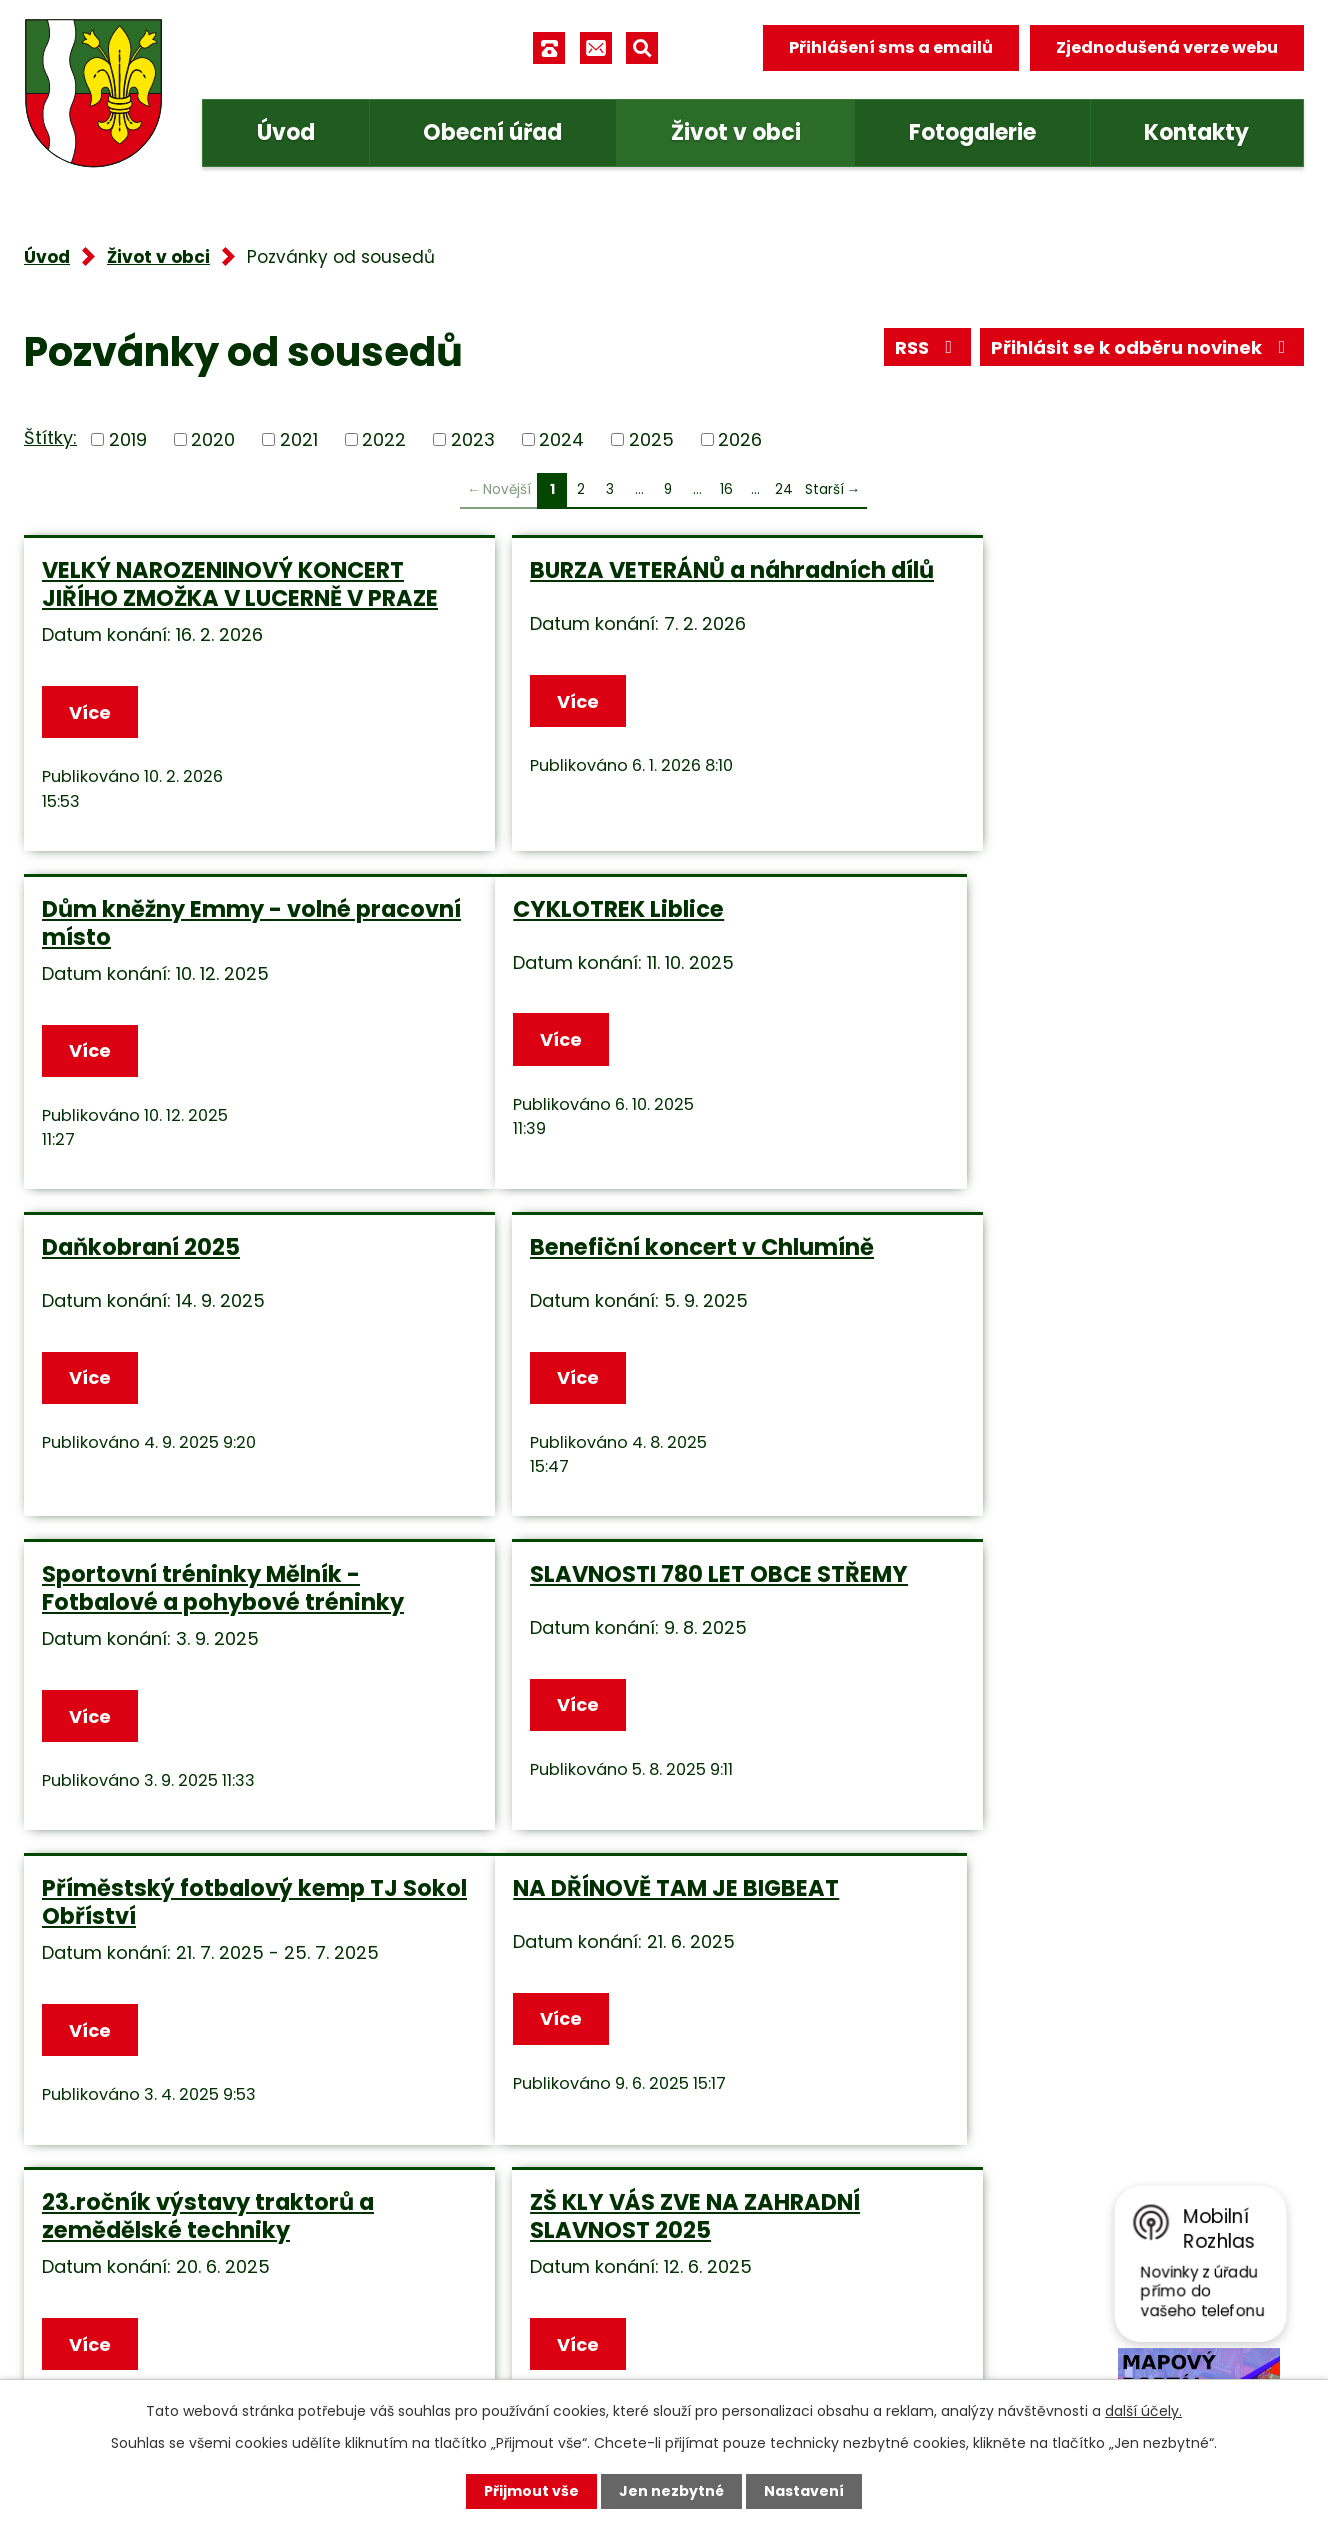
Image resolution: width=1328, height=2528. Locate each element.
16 (726, 489)
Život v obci (736, 132)
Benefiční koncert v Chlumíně (1077, 937)
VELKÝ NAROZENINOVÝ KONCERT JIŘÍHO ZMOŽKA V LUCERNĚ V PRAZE (223, 598)
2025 (651, 439)
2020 (213, 439)
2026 (740, 439)
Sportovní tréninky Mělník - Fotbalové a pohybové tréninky (223, 1278)
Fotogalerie (972, 132)
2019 (128, 439)
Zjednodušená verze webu (1167, 47)
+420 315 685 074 (510, 2227)
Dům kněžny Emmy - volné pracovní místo (1059, 584)
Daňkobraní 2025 (572, 937)
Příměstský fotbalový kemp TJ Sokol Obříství (1083, 1278)
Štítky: (50, 437)
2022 (384, 439)
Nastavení (804, 2491)
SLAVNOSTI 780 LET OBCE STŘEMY (614, 1278)
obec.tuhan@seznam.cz (537, 2287)
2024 (561, 439)
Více (90, 740)
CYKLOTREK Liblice (147, 937)
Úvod (286, 132)
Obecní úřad (492, 132)
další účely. (1143, 2411)
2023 (473, 439)
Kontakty (1196, 132)
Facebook (475, 2346)
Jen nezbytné (671, 2491)
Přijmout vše (531, 2491)
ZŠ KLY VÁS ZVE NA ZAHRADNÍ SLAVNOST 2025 (1070, 1616)
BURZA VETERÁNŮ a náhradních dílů (651, 584)
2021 (299, 439)
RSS (928, 347)
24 (784, 489)
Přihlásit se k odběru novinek (1142, 347)
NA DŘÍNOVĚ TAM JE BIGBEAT (205, 1602)
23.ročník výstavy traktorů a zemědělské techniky (639, 1616)
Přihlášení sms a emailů (891, 47)
